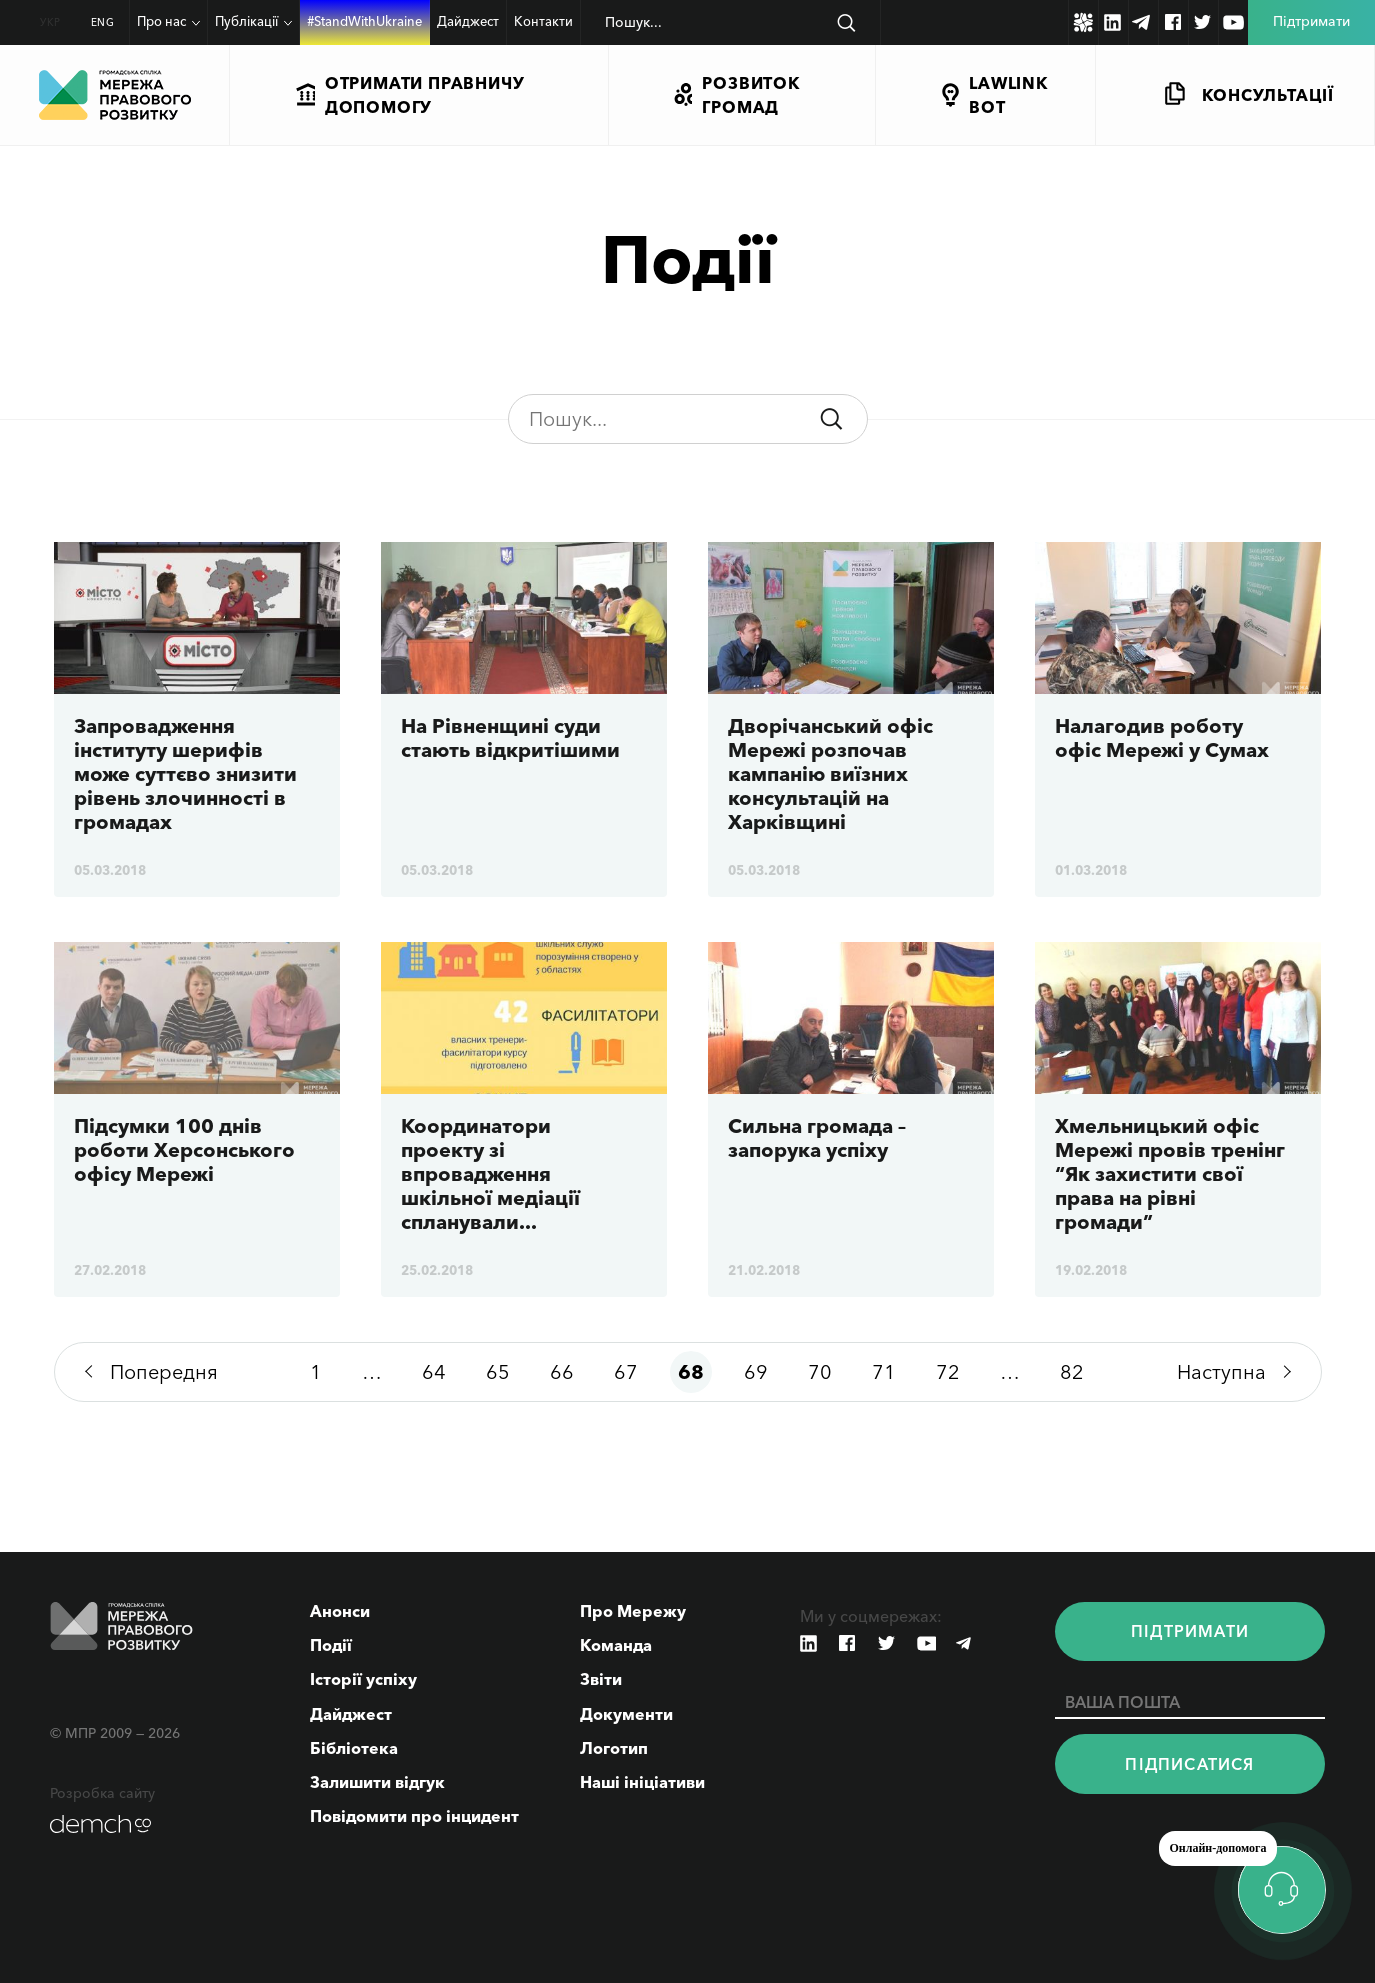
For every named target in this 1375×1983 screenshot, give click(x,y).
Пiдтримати (1190, 1631)
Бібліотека (354, 1748)
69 (756, 1372)
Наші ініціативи (642, 1782)
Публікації (246, 21)
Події (331, 1645)
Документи (626, 1714)
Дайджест (468, 21)
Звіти (601, 1679)
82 (1072, 1372)
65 (498, 1372)
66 (562, 1372)
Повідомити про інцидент (414, 1816)
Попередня (164, 1372)
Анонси (340, 1611)
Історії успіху (363, 1679)
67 (626, 1372)
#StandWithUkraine (364, 21)
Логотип (614, 1748)
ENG (103, 22)
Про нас (161, 21)
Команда (616, 1645)
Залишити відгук (377, 1782)
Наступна (1221, 1372)
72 (948, 1372)
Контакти (543, 21)
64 (434, 1372)
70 (820, 1372)
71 (884, 1372)
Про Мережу (633, 1611)
